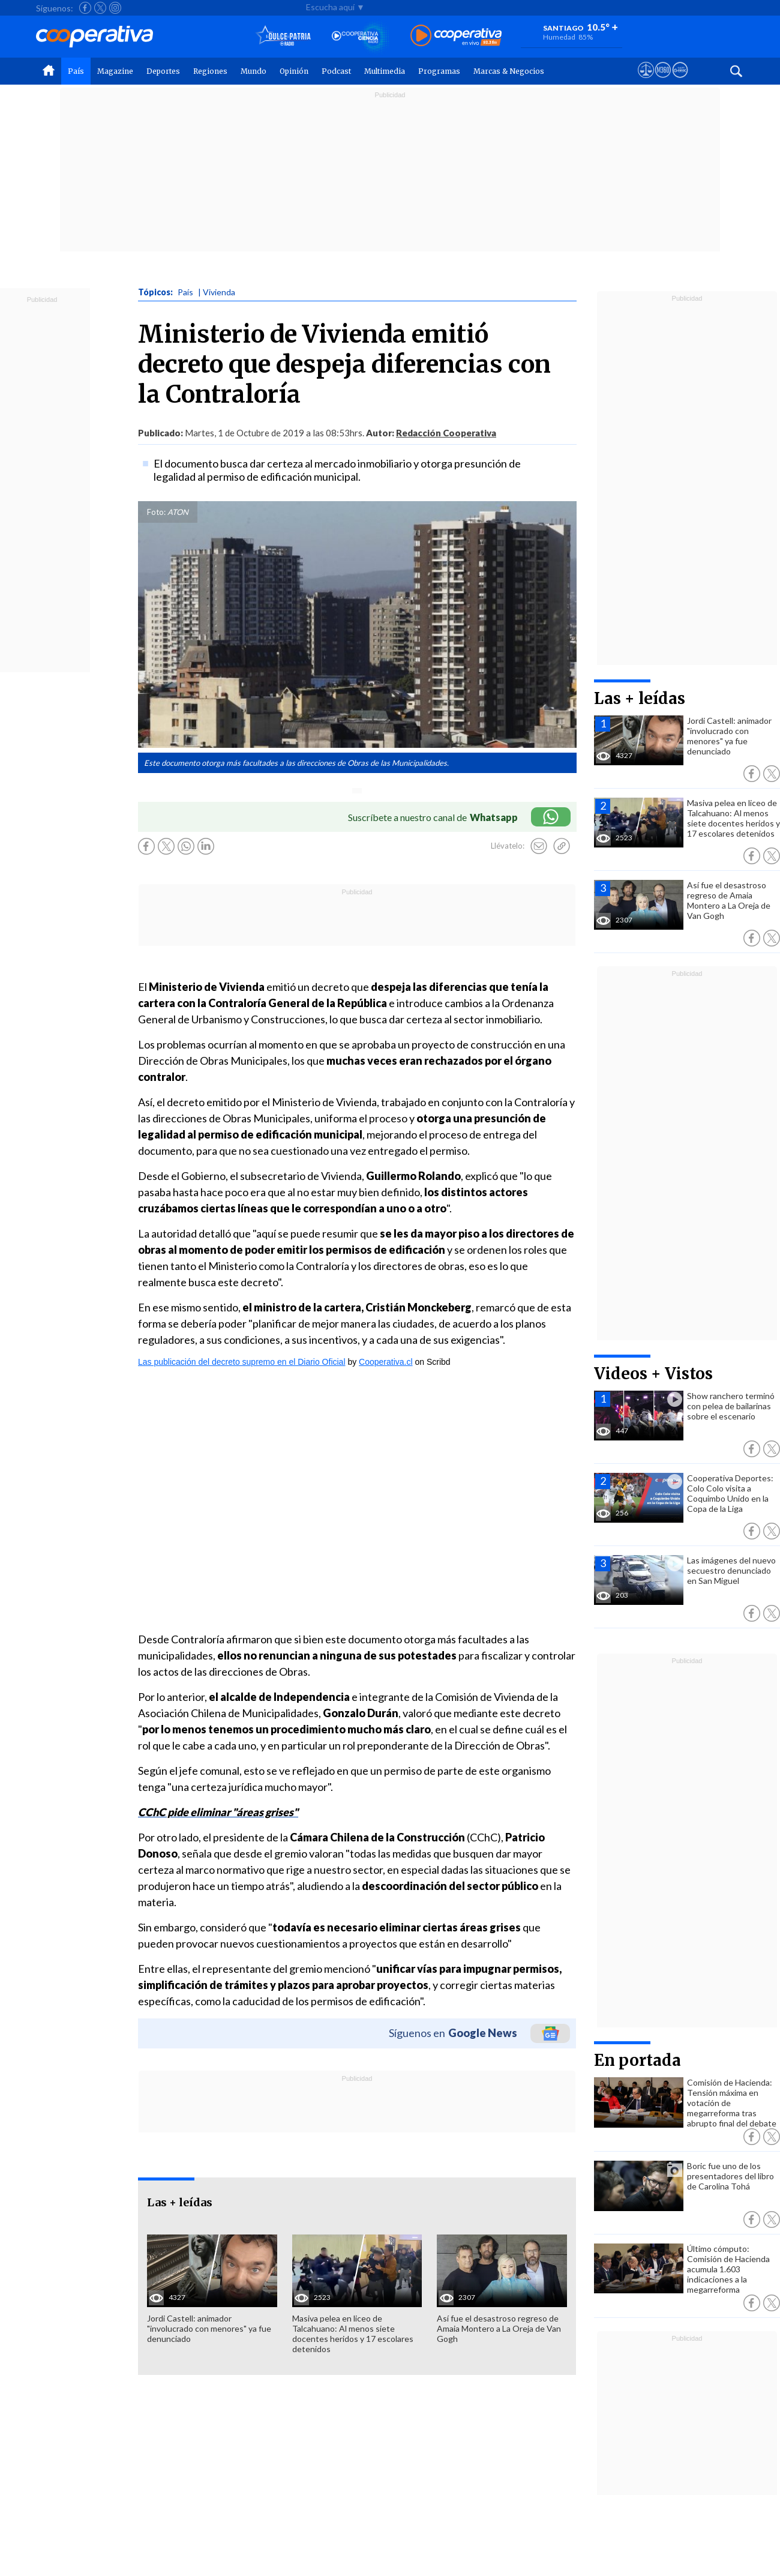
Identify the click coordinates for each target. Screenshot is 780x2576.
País (76, 71)
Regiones (210, 71)
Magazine (115, 71)
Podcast (336, 71)
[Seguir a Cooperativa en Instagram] (115, 8)
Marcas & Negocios (508, 71)
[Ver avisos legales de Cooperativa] (646, 81)
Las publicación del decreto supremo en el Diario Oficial (242, 1362)
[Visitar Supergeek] (680, 81)
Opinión (294, 71)
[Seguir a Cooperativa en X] (100, 8)
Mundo (253, 71)
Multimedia (384, 71)
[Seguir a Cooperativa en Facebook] (85, 8)
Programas (439, 71)
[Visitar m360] (663, 81)
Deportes (163, 71)
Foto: (156, 512)
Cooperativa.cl (386, 1362)
